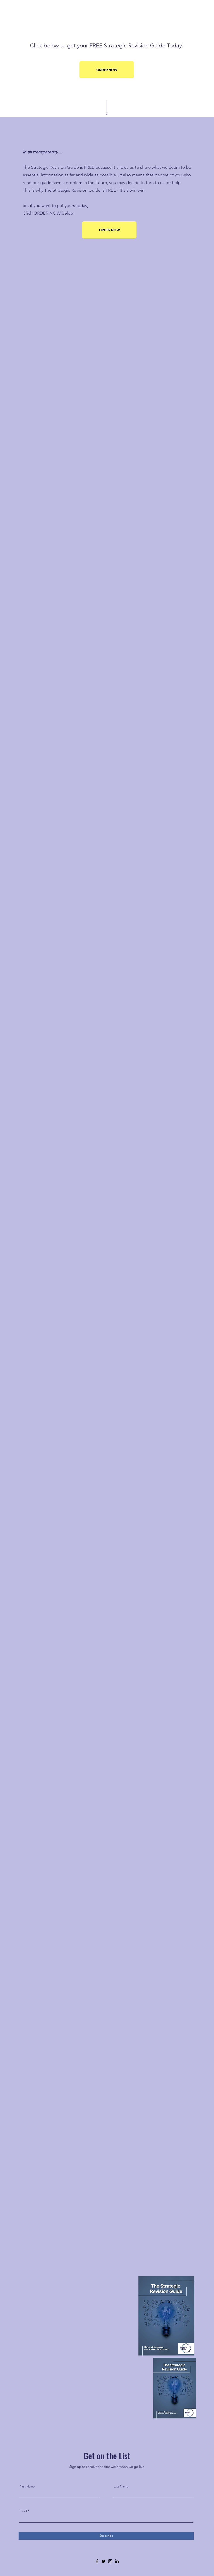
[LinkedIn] (116, 2561)
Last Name (121, 2486)
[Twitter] (103, 2561)
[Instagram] (110, 2561)
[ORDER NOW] (106, 69)
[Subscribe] (106, 2536)
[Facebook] (97, 2561)
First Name (27, 2486)
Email (23, 2511)
